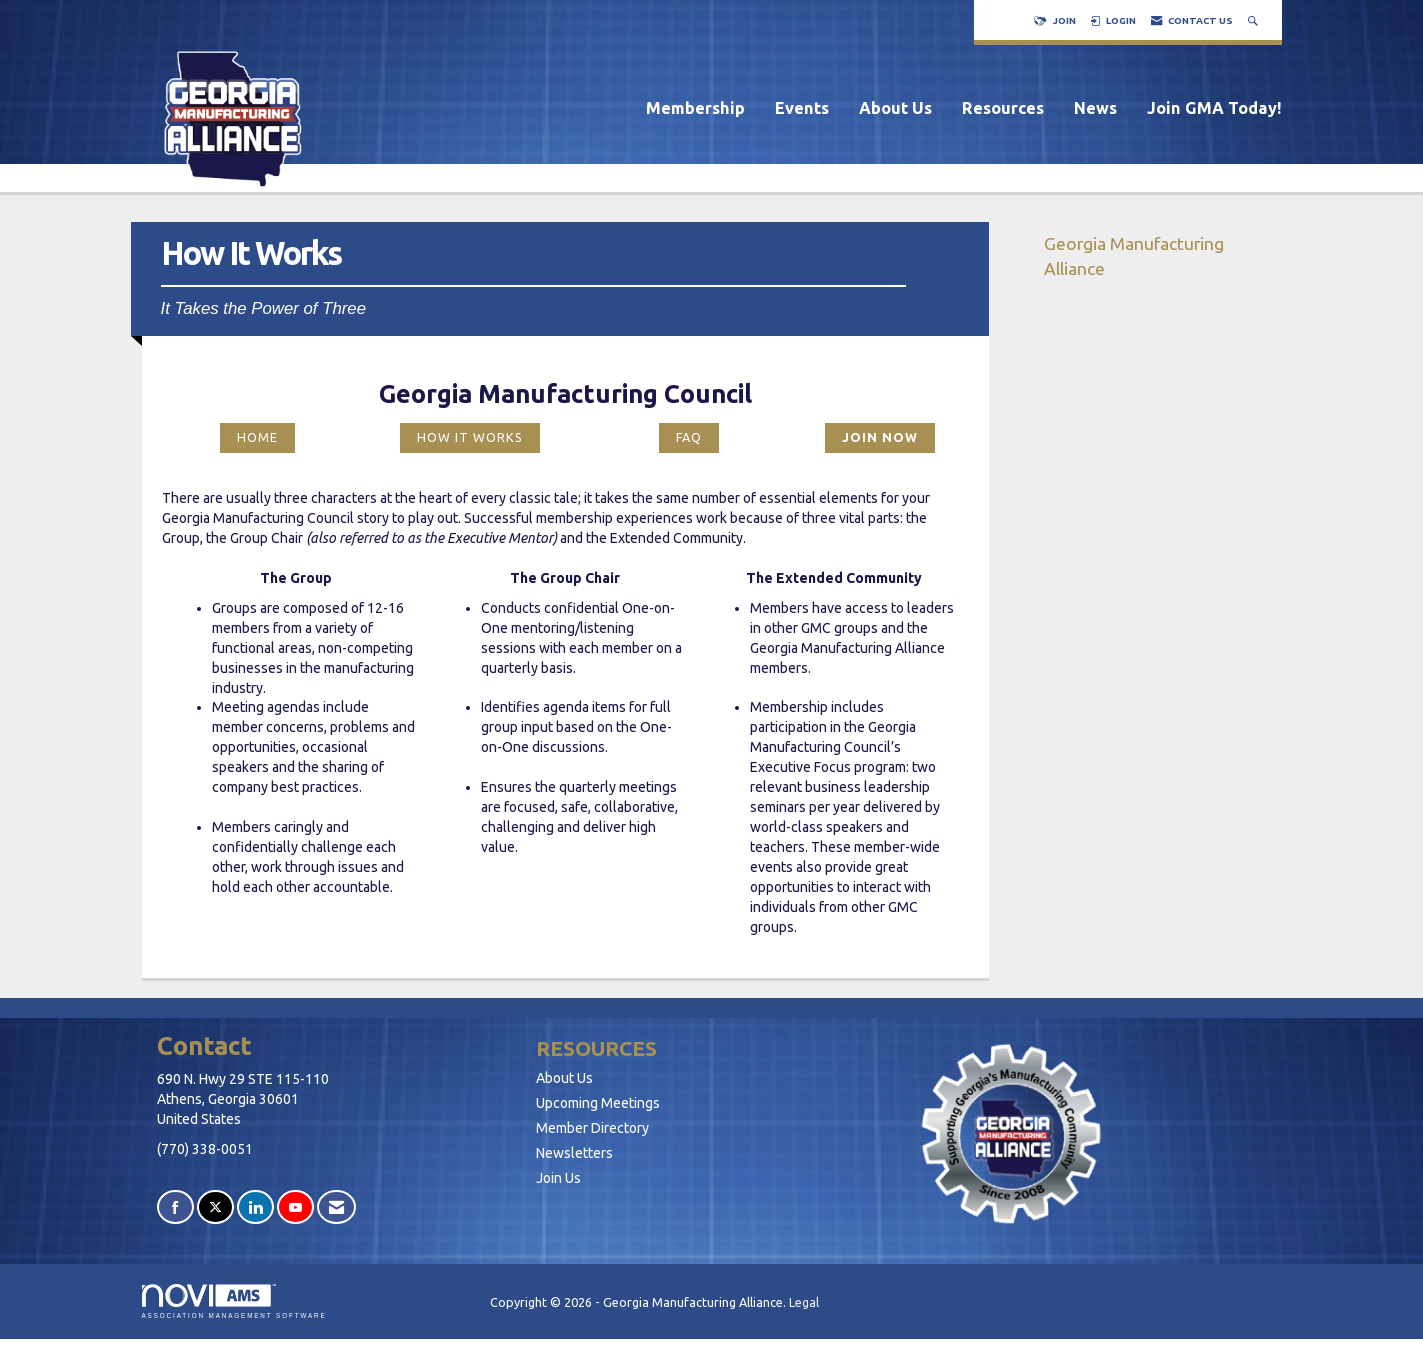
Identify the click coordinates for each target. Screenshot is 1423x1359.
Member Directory (592, 1128)
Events (802, 108)
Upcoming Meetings (598, 1103)
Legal (804, 1302)
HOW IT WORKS (470, 437)
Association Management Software (234, 1301)
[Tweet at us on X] (215, 1207)
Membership (695, 108)
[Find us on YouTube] (295, 1207)
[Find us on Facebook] (175, 1207)
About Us (895, 108)
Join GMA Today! (1214, 108)
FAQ (689, 437)
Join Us (558, 1178)
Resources (1003, 108)
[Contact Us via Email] (336, 1207)
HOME (257, 437)
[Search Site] (1255, 20)
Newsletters (574, 1153)
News (1095, 108)
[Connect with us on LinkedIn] (255, 1207)
